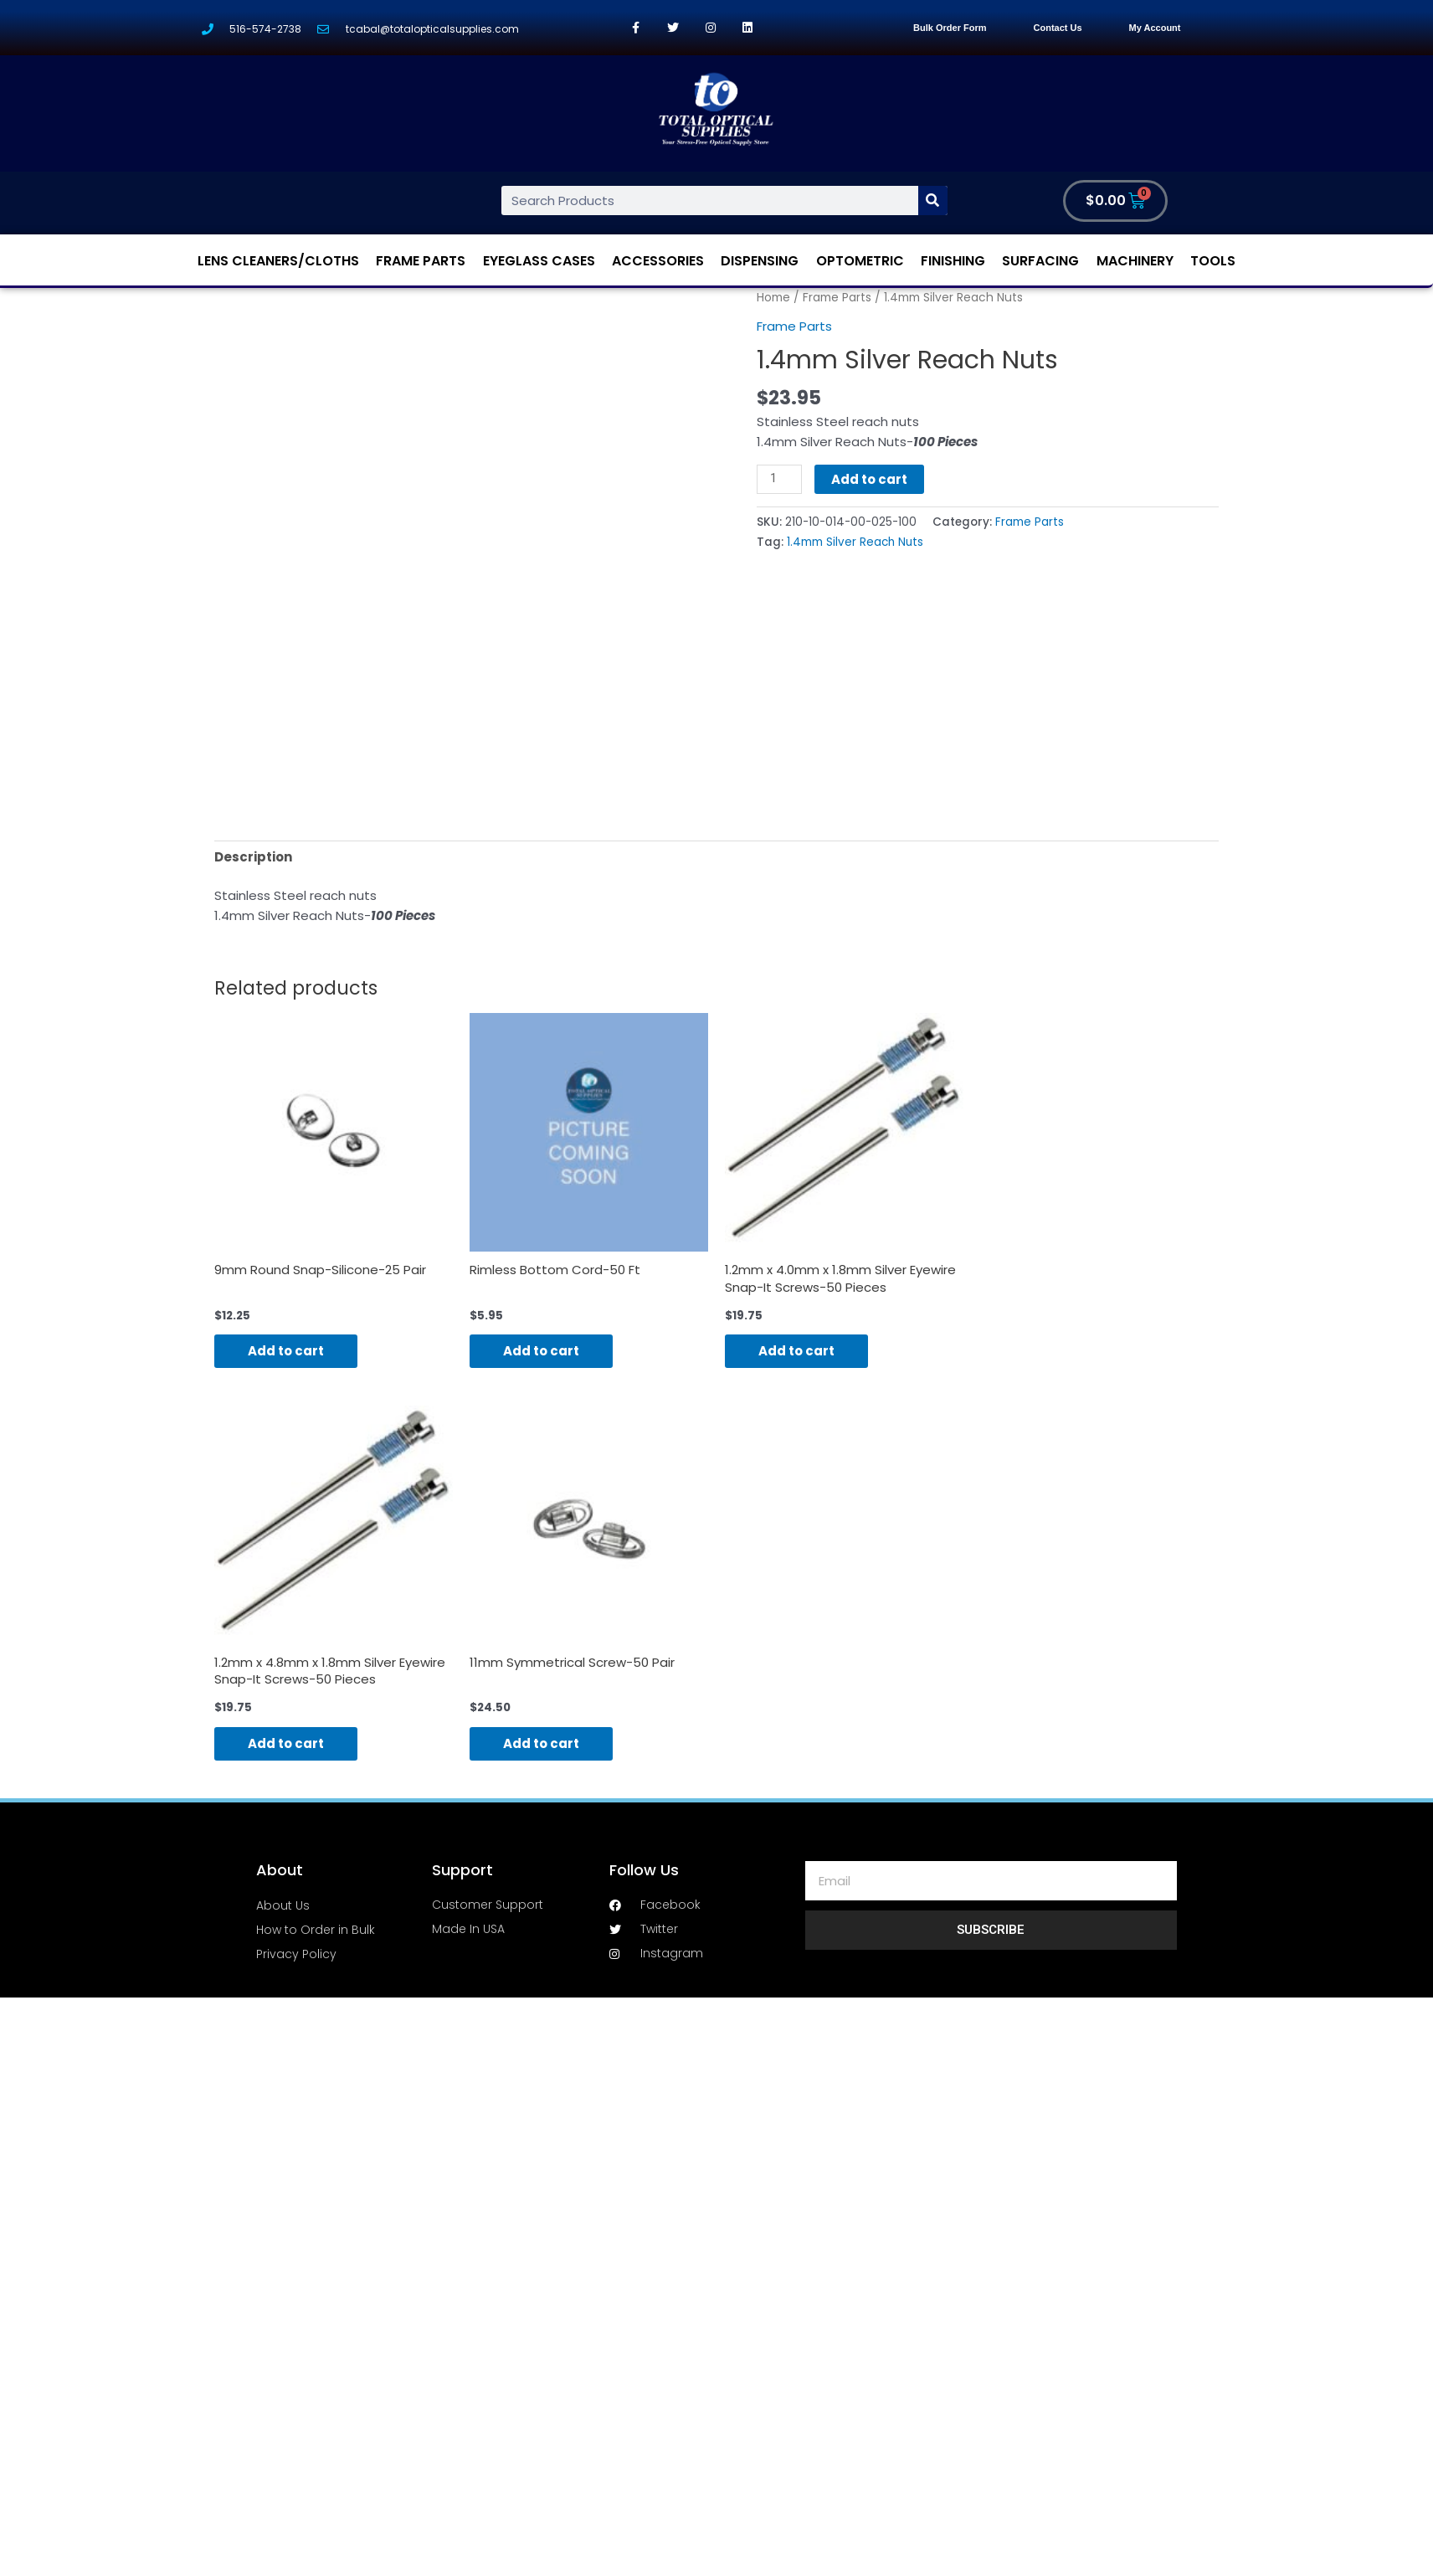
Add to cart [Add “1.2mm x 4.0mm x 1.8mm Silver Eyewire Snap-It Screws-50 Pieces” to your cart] (796, 1351)
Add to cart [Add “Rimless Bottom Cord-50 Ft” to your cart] (541, 1351)
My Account (1155, 28)
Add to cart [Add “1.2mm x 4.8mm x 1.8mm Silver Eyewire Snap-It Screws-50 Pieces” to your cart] (286, 1743)
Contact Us (1058, 28)
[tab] (253, 857)
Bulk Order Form (949, 28)
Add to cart (869, 479)
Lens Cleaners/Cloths (278, 260)
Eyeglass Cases (539, 260)
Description (253, 857)
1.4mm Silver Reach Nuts (855, 542)
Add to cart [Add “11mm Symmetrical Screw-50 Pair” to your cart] (541, 1743)
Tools (1212, 260)
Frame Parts (420, 260)
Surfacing (1040, 260)
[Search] (933, 200)
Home (773, 298)
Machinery (1135, 260)
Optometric (860, 260)
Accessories (658, 260)
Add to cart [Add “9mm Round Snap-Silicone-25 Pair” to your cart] (286, 1351)
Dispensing (760, 260)
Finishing (953, 260)
